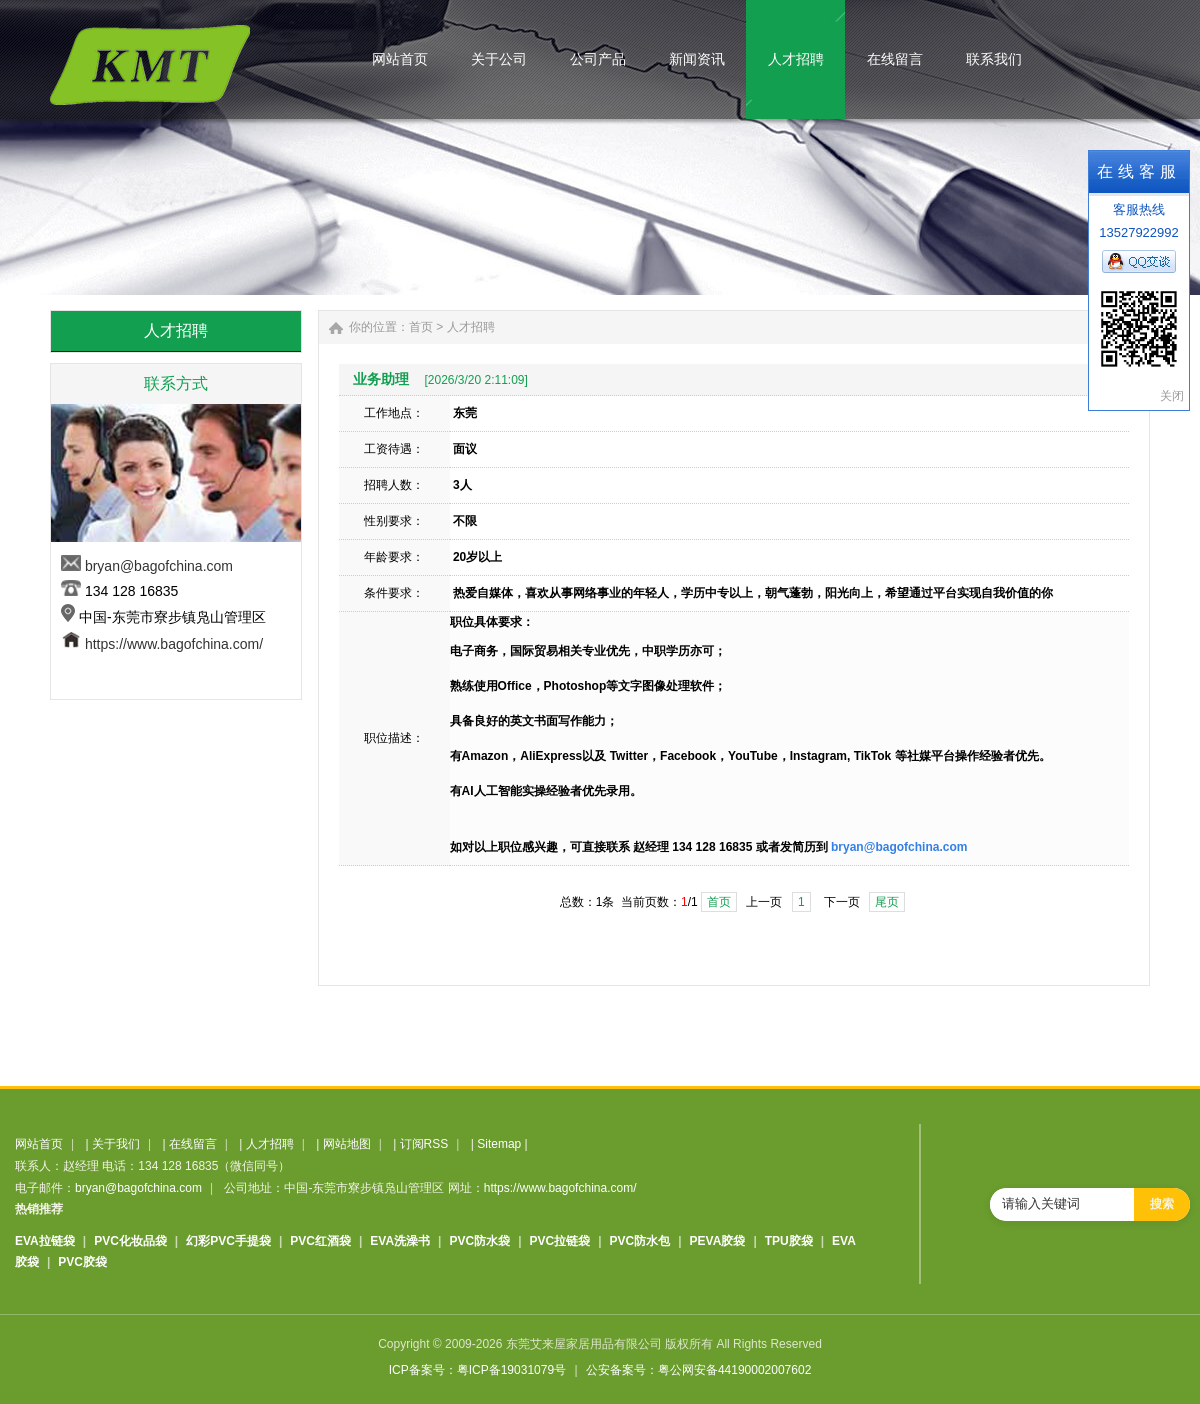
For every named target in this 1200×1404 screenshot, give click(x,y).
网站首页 (39, 1144)
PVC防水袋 (479, 1241)
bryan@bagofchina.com (159, 566)
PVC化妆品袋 (130, 1241)
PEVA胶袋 (718, 1241)
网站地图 (347, 1144)
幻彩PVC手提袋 (228, 1241)
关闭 (1172, 396)
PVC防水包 (640, 1241)
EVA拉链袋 (45, 1241)
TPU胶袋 (789, 1241)
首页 (421, 327)
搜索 (1162, 1204)
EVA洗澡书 (400, 1241)
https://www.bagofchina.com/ (174, 644)
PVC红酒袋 (320, 1241)
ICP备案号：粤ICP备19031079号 (477, 1370)
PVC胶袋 (82, 1262)
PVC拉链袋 (560, 1241)
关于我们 (116, 1144)
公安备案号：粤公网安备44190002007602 (698, 1370)
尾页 (887, 902)
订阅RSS (424, 1144)
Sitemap (499, 1144)
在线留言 (193, 1144)
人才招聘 (471, 327)
